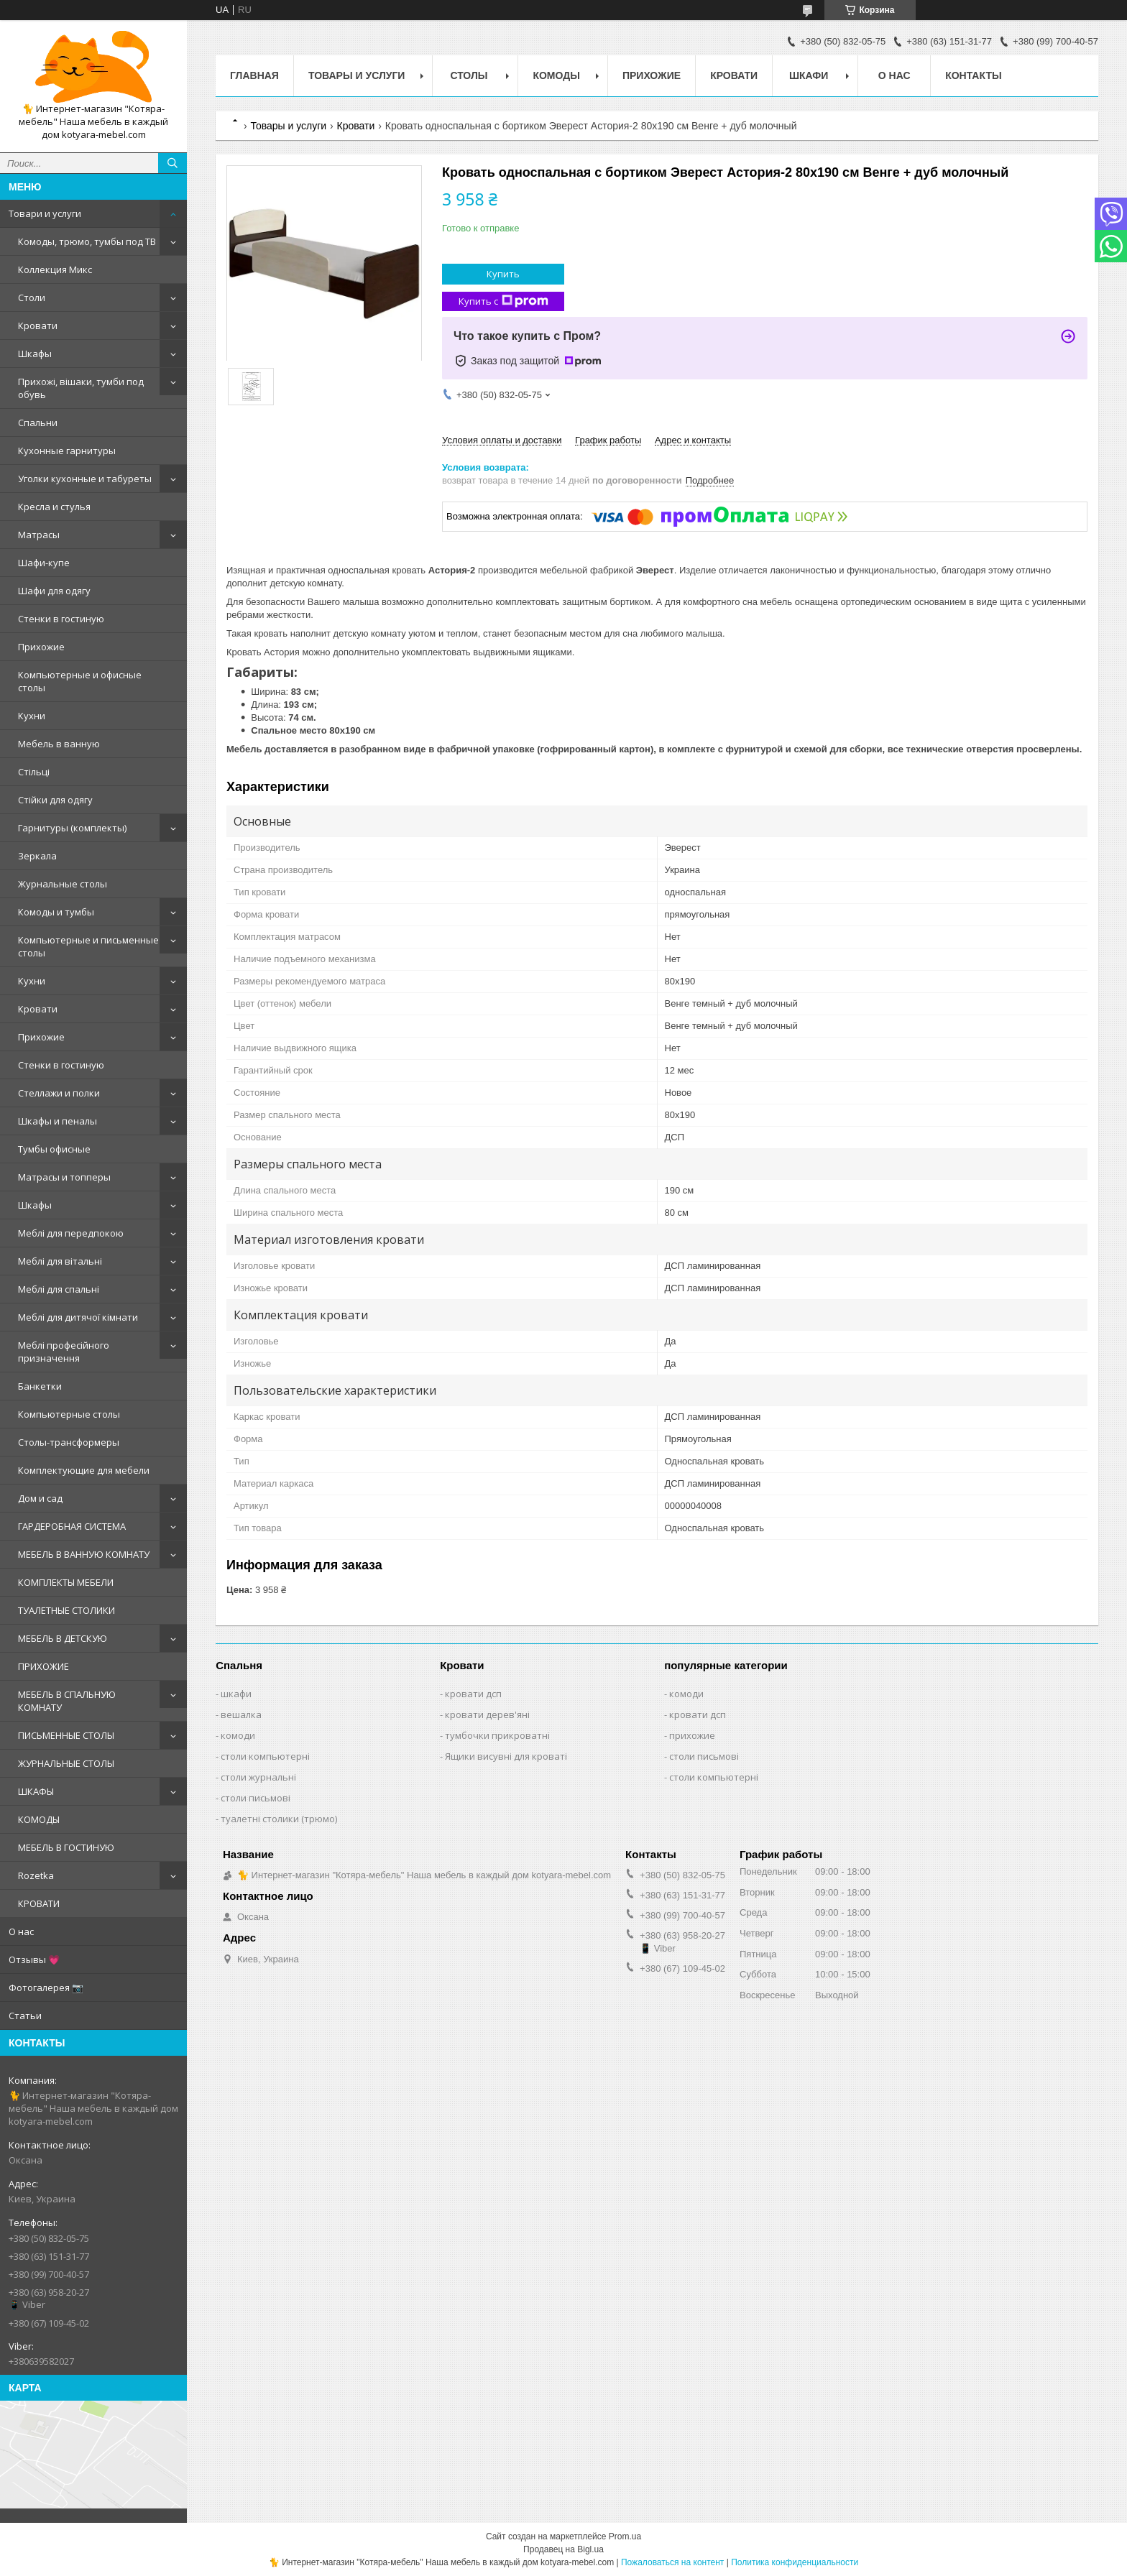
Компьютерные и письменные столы (88, 946)
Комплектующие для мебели (84, 1470)
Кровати (38, 325)
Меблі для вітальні (60, 1261)
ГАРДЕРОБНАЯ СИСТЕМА (72, 1526)
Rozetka (36, 1875)
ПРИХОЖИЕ (43, 1666)
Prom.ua (625, 2536)
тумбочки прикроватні (497, 1735)
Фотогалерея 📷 (46, 1987)
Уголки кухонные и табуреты (85, 478)
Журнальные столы (62, 883)
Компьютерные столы (69, 1414)
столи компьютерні (265, 1756)
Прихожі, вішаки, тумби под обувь (81, 388)
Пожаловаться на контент (672, 2562)
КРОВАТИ (39, 1903)
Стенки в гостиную (61, 618)
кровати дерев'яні (487, 1714)
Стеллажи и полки (59, 1092)
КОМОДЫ (39, 1819)
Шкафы (35, 353)
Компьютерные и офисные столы (80, 681)
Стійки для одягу (55, 799)
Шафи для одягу (54, 590)
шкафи (236, 1693)
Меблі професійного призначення (63, 1352)
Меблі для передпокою (71, 1233)
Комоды (556, 75)
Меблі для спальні (58, 1289)
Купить (503, 273)
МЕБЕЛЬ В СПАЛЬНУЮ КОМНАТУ (67, 1701)
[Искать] (172, 163)
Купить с (503, 301)
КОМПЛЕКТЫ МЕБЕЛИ (66, 1582)
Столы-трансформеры (68, 1442)
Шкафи (808, 75)
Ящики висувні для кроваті (506, 1756)
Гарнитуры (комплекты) (72, 827)
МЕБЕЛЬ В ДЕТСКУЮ (62, 1638)
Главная (254, 75)
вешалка (241, 1714)
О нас (21, 1931)
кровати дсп (473, 1693)
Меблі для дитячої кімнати (78, 1317)
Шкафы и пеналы (57, 1120)
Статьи (25, 2015)
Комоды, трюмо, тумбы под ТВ (87, 241)
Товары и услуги (356, 75)
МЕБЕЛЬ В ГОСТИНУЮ (66, 1847)
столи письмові (255, 1797)
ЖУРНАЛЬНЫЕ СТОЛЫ (66, 1763)
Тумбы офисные (54, 1148)
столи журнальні (258, 1777)
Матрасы (39, 534)
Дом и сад (40, 1498)
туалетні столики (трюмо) (279, 1818)
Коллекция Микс (55, 269)
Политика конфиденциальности (794, 2562)
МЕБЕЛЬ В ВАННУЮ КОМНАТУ (84, 1554)
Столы (468, 75)
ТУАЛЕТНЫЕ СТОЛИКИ (66, 1610)
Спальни (38, 422)
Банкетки (40, 1386)
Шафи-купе (44, 562)
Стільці (34, 771)
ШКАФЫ (36, 1791)
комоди (238, 1735)
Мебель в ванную (59, 743)
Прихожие (41, 646)
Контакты (973, 75)
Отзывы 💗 (34, 1959)
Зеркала (37, 855)
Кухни (31, 715)
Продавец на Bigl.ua (563, 2549)
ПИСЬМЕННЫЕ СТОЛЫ (66, 1735)
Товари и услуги (45, 213)
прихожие (692, 1735)
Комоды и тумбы (56, 911)
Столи (31, 297)
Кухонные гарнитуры (67, 450)
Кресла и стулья (54, 506)
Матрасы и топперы (64, 1177)
